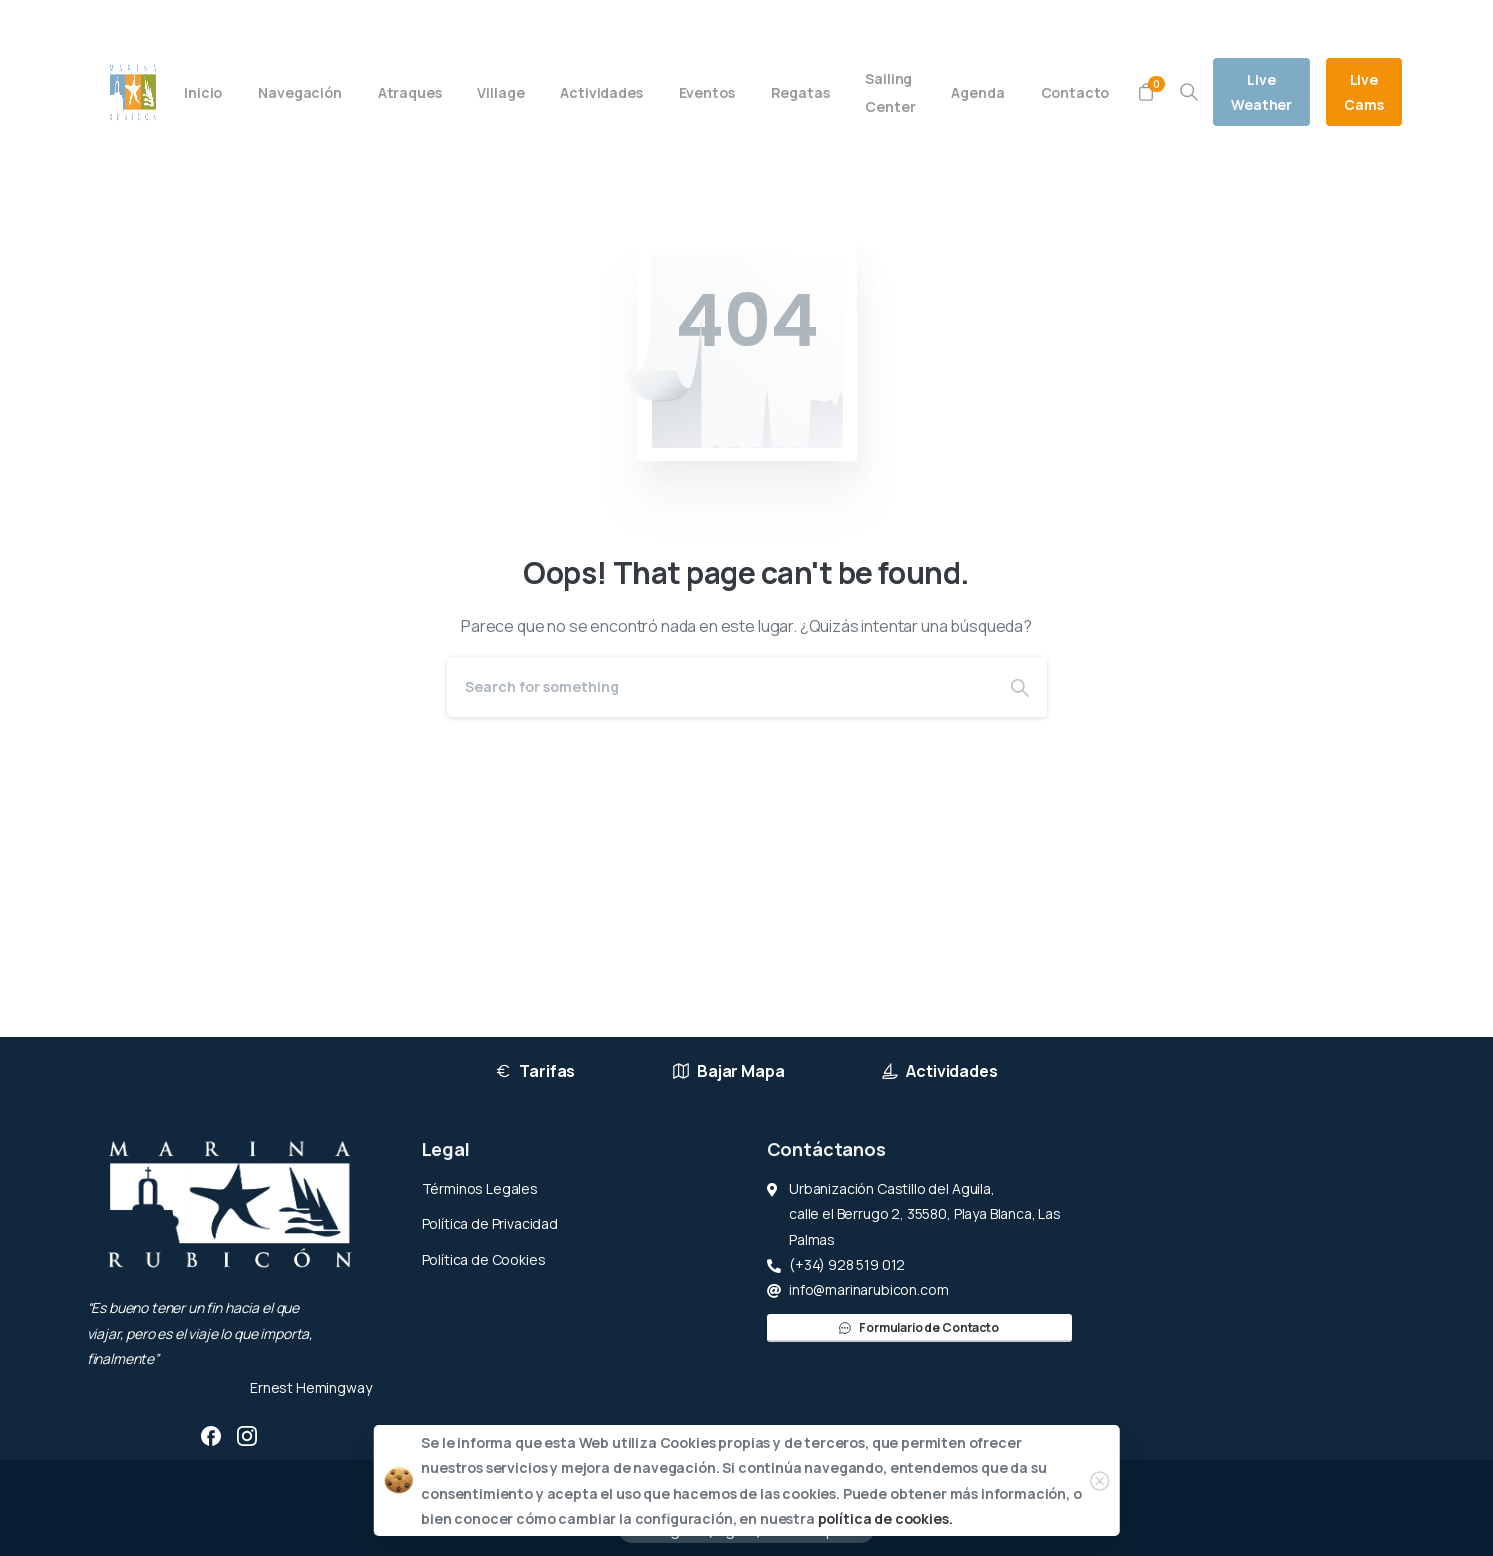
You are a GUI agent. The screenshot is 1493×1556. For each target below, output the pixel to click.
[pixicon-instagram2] (247, 1435)
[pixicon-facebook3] (211, 1435)
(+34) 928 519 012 (292, 22)
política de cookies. (885, 1518)
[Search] (720, 687)
